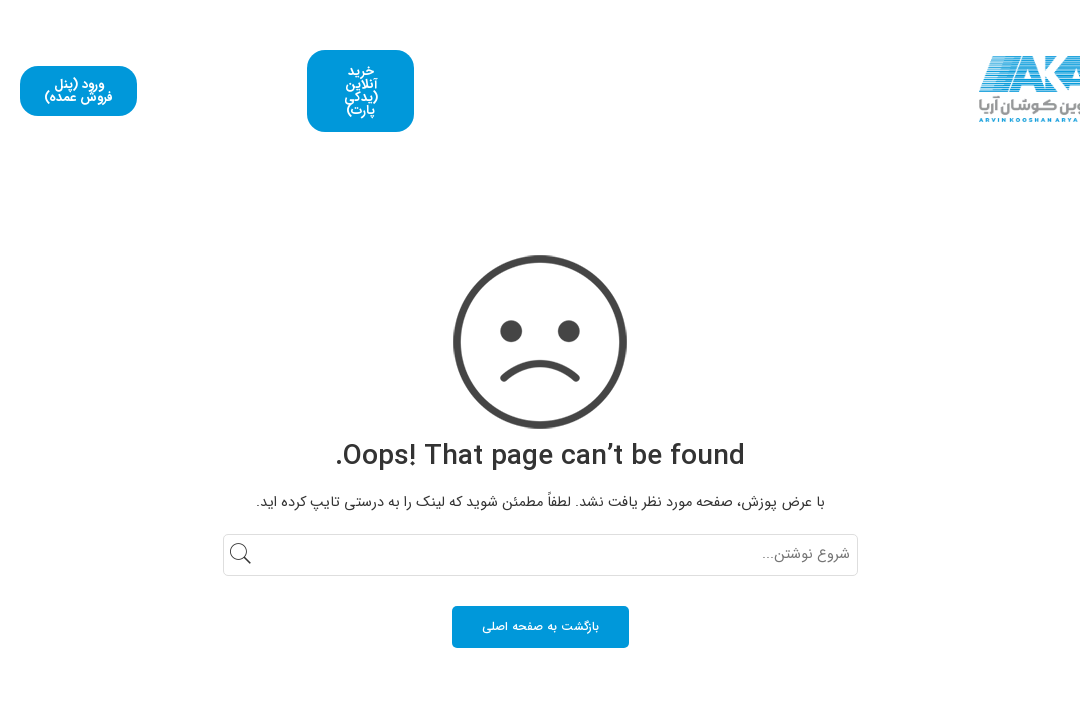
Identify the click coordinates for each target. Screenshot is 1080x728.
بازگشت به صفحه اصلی (540, 626)
